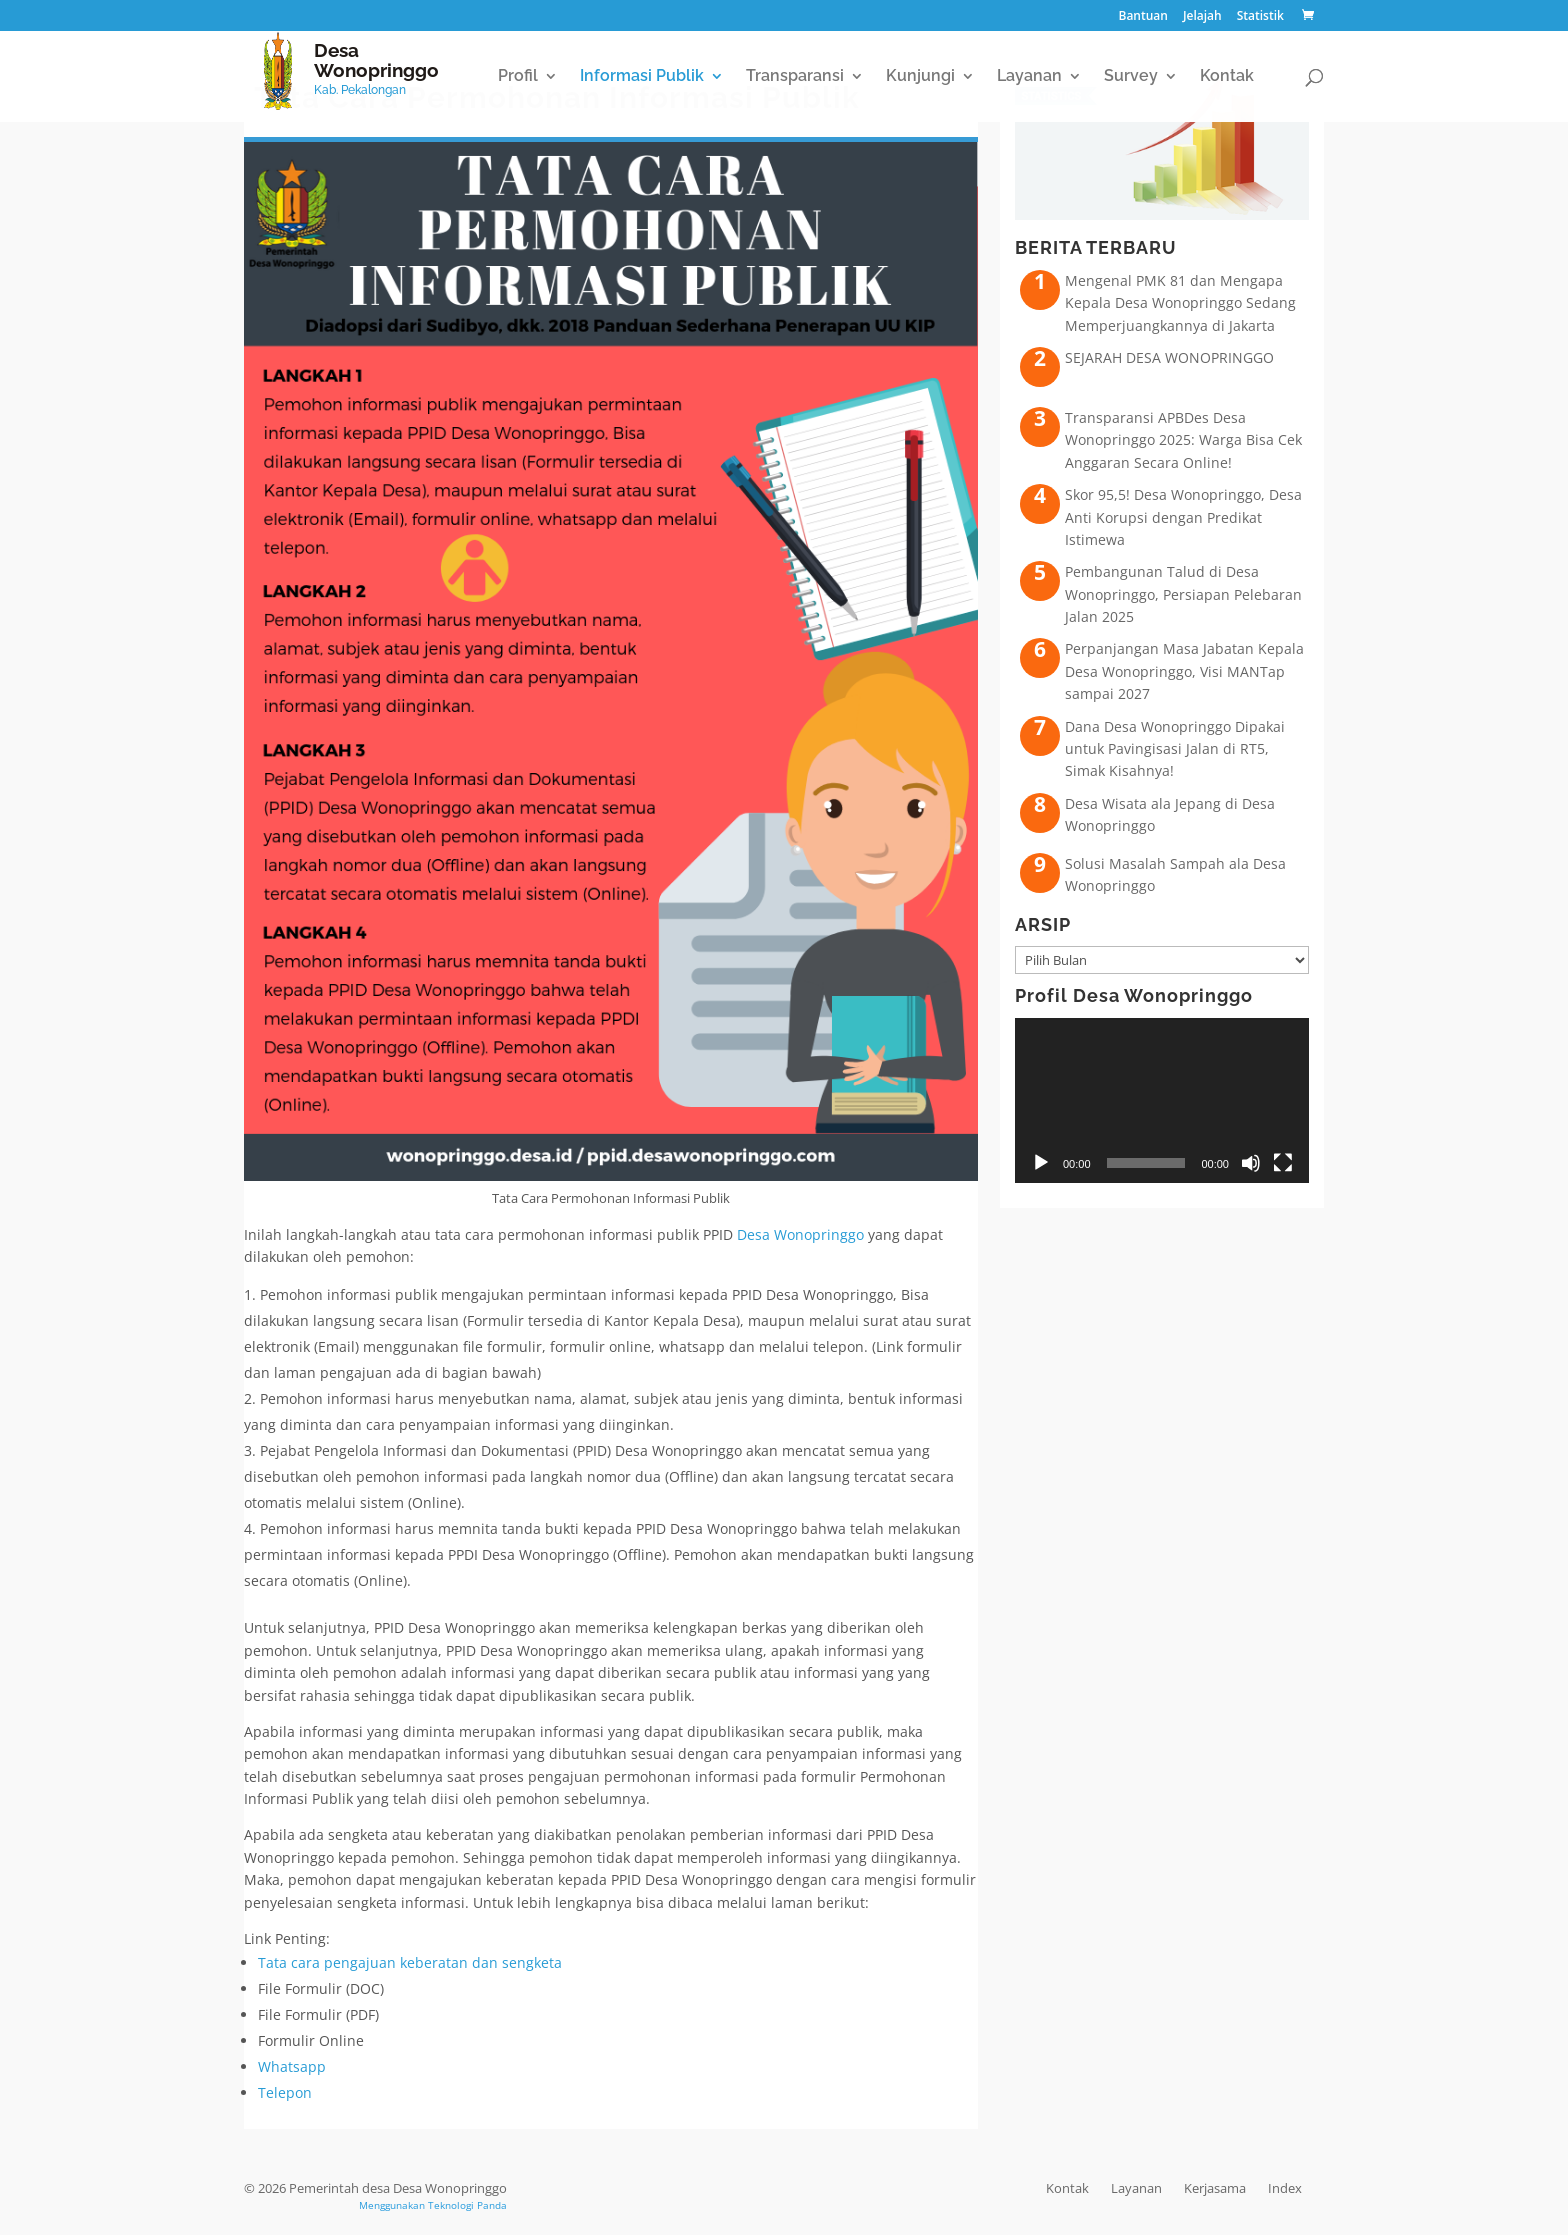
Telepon (285, 2092)
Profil (518, 77)
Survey (1131, 77)
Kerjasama (1215, 2188)
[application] (1162, 1100)
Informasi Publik (642, 77)
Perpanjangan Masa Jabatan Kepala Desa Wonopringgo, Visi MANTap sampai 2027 (1184, 671)
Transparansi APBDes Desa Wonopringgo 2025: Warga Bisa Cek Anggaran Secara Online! (1183, 440)
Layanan (1029, 77)
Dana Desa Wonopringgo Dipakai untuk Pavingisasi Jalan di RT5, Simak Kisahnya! (1175, 749)
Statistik (1260, 17)
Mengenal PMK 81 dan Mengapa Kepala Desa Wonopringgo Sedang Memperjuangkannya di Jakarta (1180, 303)
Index (1285, 2188)
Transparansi (795, 77)
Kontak (1227, 77)
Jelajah (1202, 17)
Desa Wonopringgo (800, 1234)
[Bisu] (1251, 1163)
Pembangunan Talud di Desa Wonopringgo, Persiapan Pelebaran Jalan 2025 (1183, 594)
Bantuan (1142, 17)
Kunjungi (920, 77)
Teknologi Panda (467, 2205)
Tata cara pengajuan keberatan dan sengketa (410, 1962)
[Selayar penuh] (1283, 1163)
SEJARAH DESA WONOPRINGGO (1169, 357)
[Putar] (1041, 1163)
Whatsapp (292, 2066)
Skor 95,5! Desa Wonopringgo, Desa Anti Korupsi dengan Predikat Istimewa (1183, 517)
